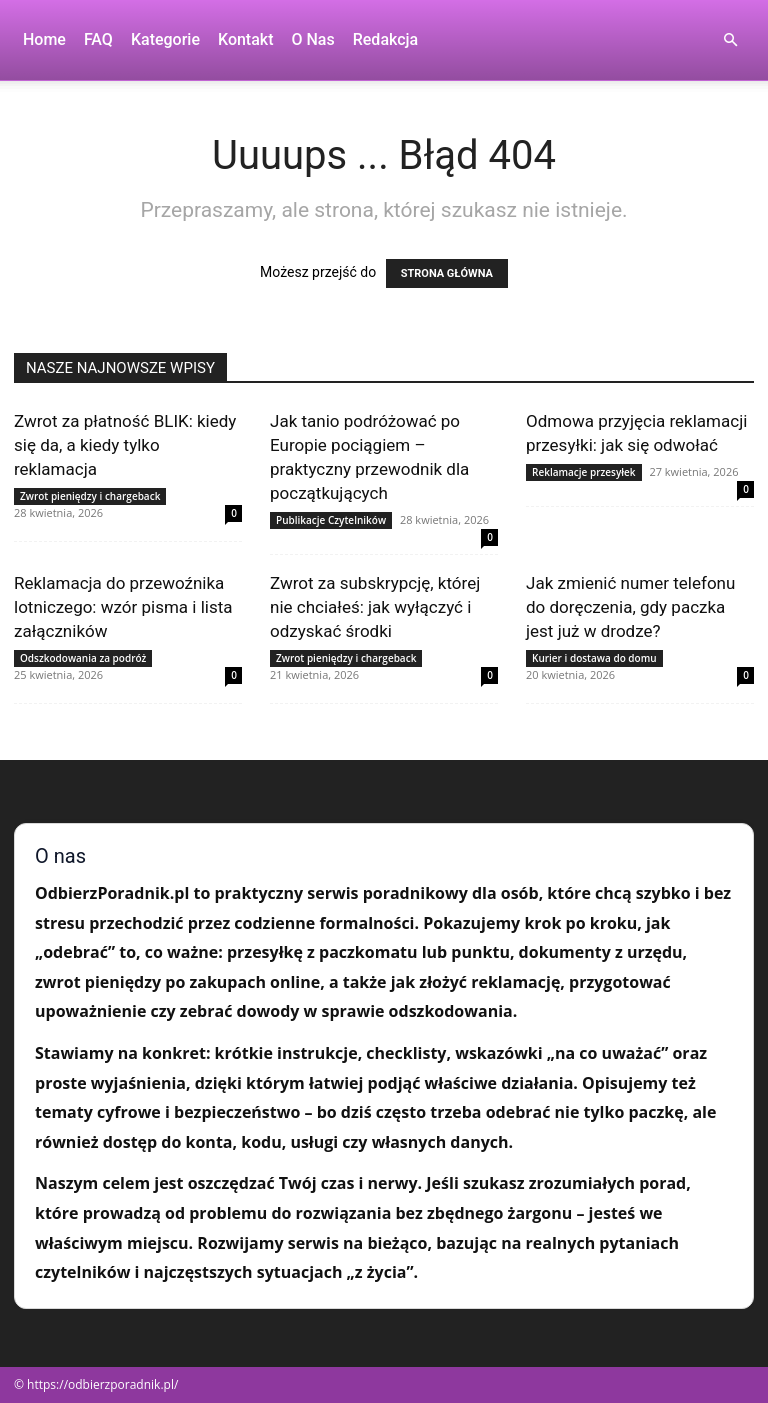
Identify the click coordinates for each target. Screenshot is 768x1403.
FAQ (98, 39)
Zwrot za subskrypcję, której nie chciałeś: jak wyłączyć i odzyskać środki (375, 607)
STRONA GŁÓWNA (447, 273)
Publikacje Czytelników (331, 520)
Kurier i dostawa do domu (594, 658)
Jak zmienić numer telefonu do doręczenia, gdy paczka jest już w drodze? (630, 607)
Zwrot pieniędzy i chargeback (90, 496)
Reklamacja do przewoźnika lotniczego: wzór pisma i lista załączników (123, 607)
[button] (730, 40)
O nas (313, 39)
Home (44, 39)
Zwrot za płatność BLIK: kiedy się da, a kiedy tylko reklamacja (125, 445)
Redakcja (385, 39)
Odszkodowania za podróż (83, 658)
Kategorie (165, 39)
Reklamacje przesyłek (584, 472)
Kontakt (246, 39)
